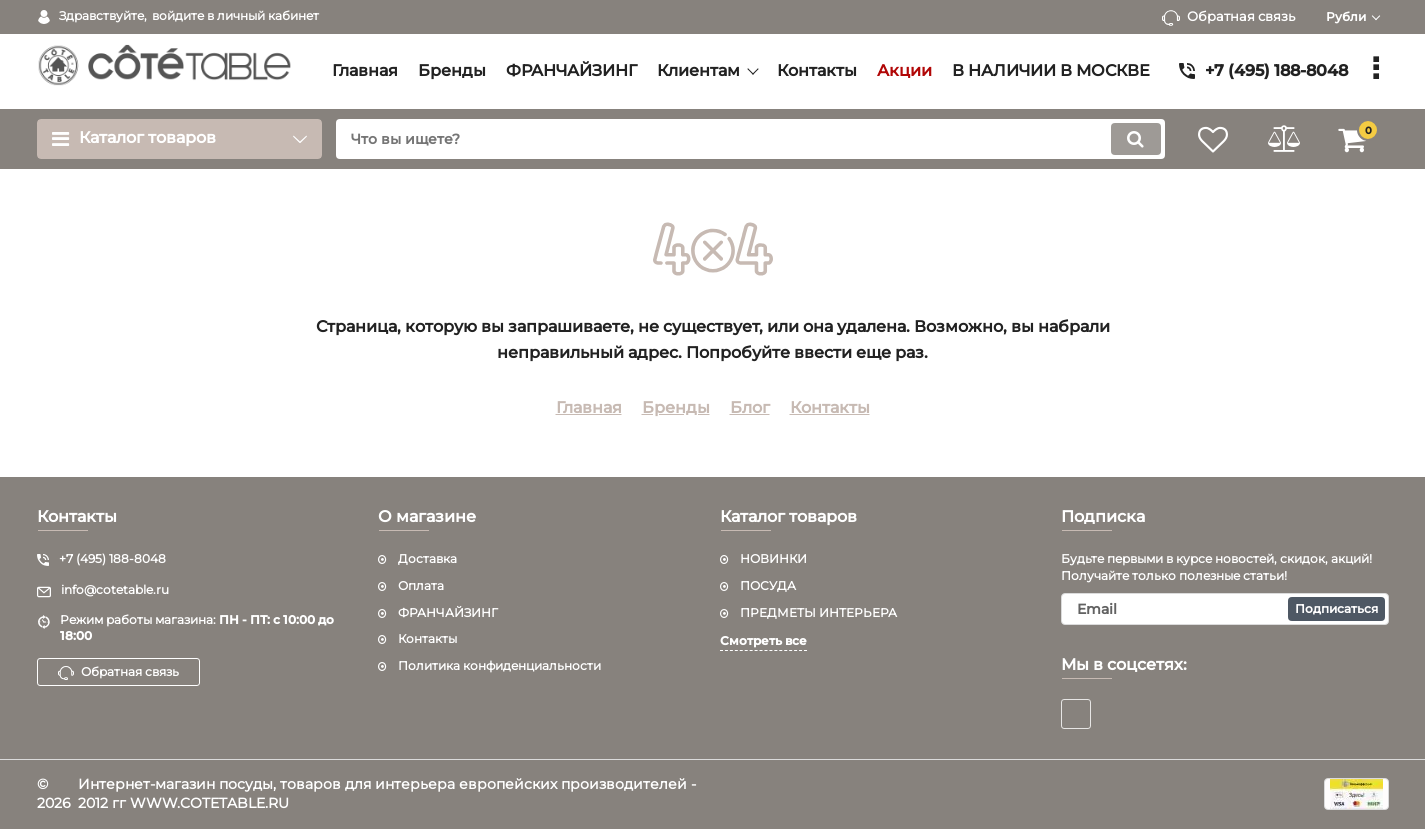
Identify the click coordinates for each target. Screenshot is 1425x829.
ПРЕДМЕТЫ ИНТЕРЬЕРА (818, 612)
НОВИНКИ (773, 558)
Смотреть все (763, 640)
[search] (750, 139)
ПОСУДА (768, 585)
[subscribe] (1225, 609)
